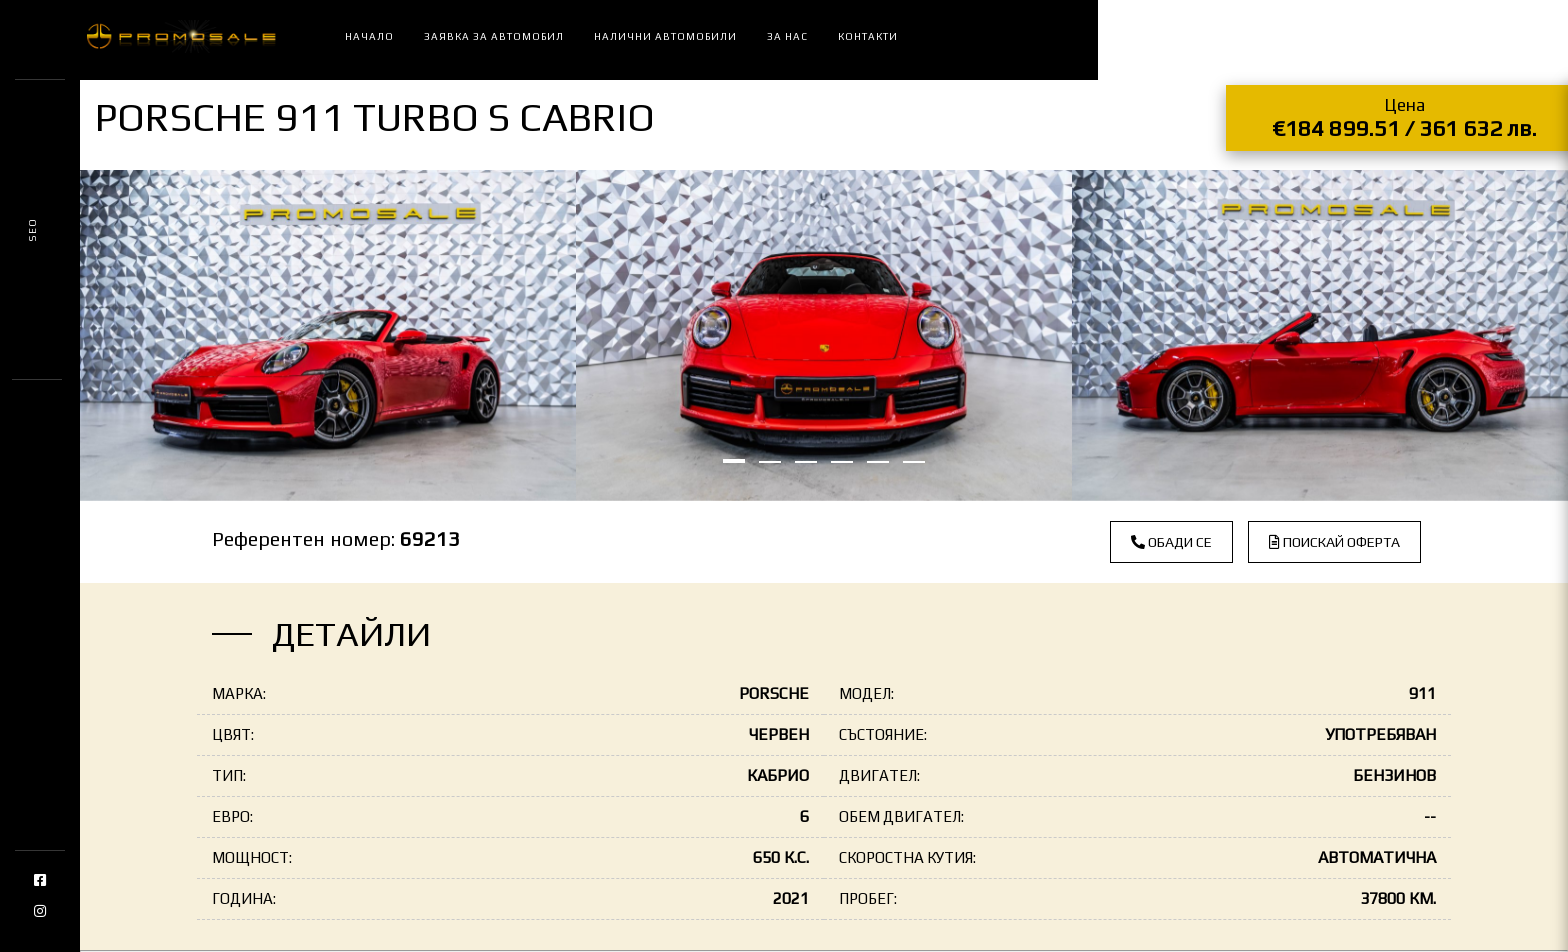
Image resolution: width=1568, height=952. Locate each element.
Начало (369, 36)
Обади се (1171, 542)
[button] (734, 461)
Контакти (868, 36)
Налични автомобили (665, 36)
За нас (787, 36)
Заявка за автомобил (494, 36)
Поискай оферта (1334, 542)
